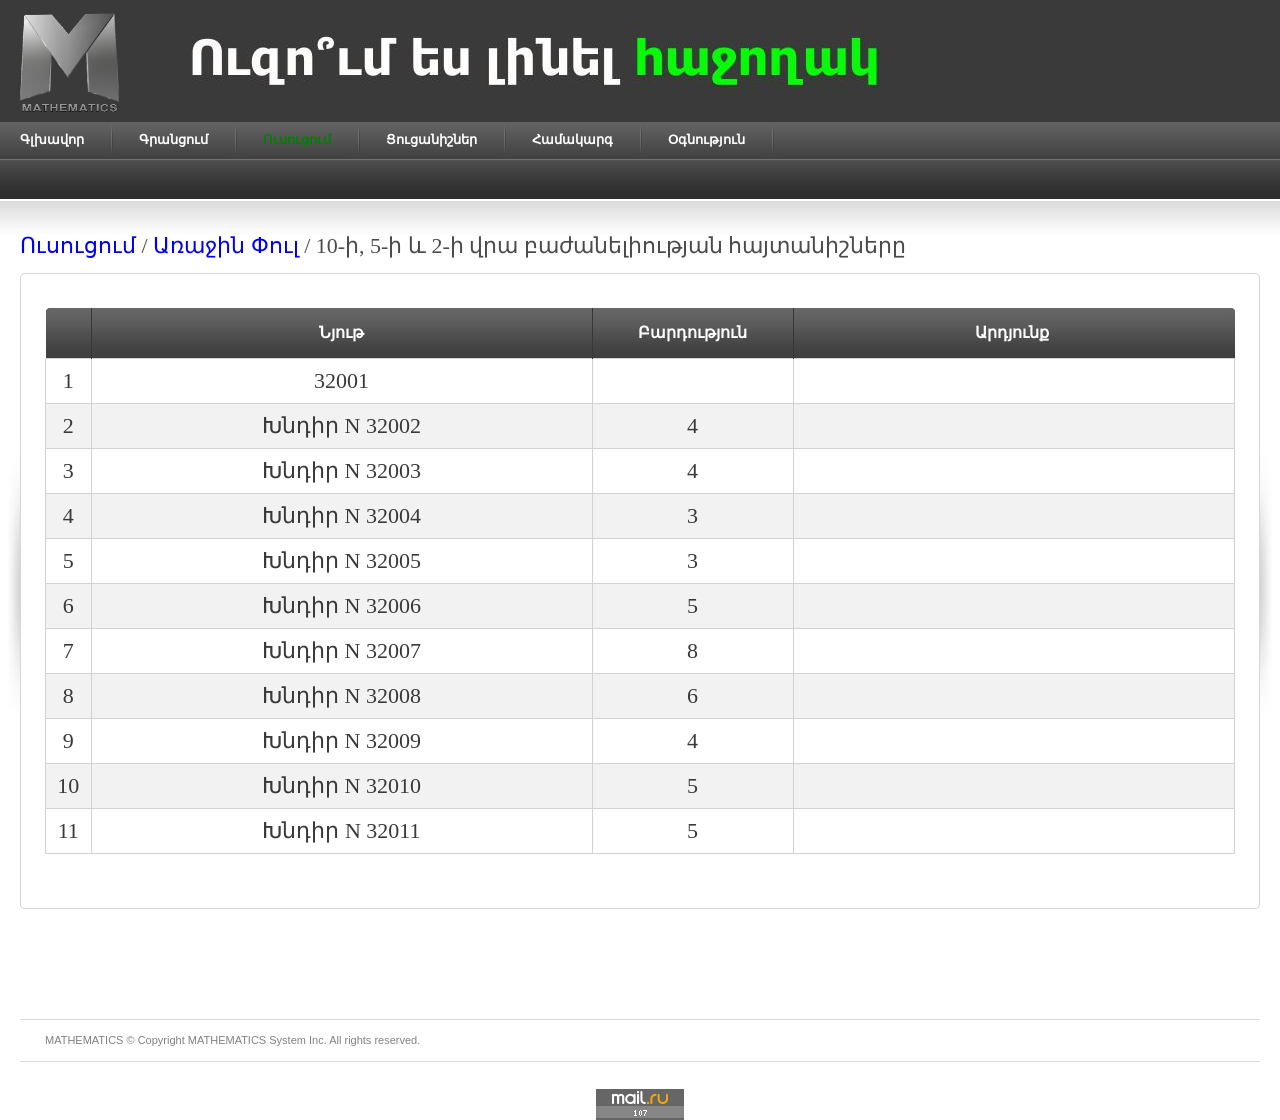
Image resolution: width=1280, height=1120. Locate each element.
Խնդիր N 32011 (341, 830)
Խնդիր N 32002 (341, 425)
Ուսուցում (78, 245)
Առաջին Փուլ (226, 245)
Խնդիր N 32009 (341, 740)
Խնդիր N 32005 (341, 560)
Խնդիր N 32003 (341, 470)
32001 (341, 380)
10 (68, 785)
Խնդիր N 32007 (341, 650)
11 (68, 830)
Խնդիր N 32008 (341, 695)
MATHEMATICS (227, 1040)
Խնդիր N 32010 (341, 785)
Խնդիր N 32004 (341, 515)
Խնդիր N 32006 (341, 605)
